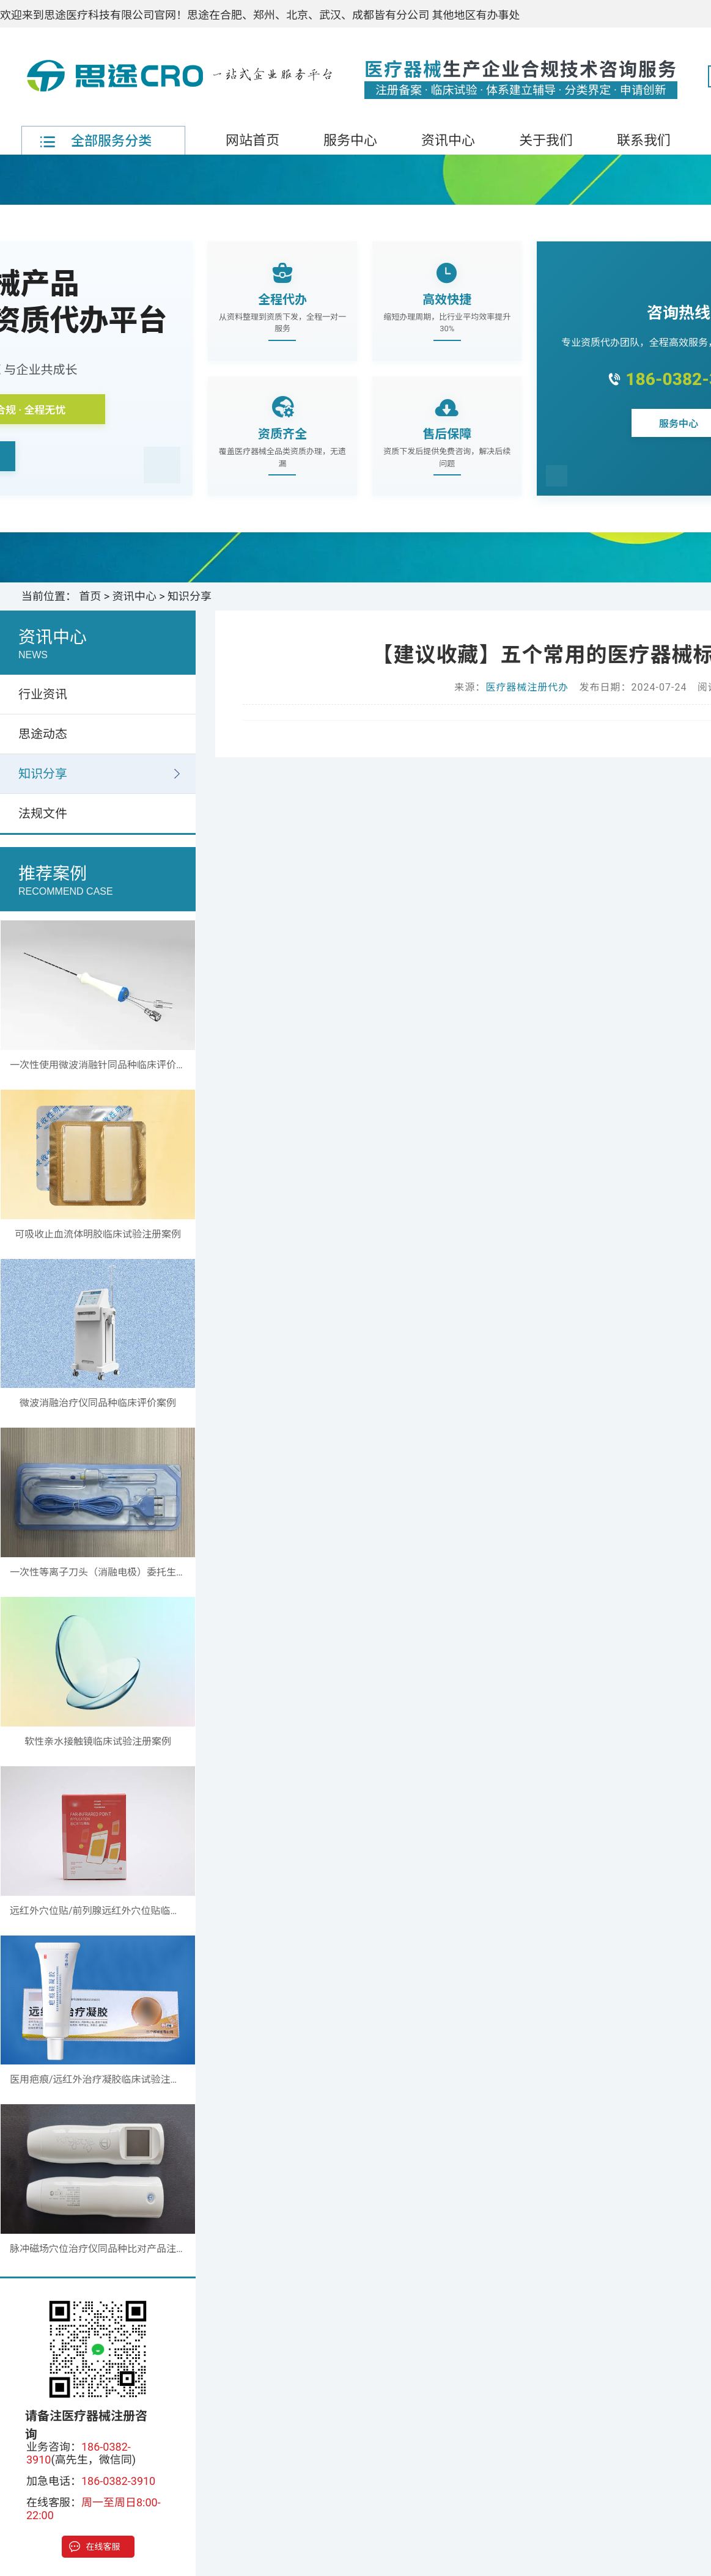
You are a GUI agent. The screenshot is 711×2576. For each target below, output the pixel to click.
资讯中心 (448, 140)
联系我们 (644, 140)
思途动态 (42, 734)
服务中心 (350, 140)
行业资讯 (42, 694)
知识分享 (190, 596)
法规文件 (42, 813)
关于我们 (546, 140)
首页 (90, 596)
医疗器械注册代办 (527, 687)
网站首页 (252, 140)
